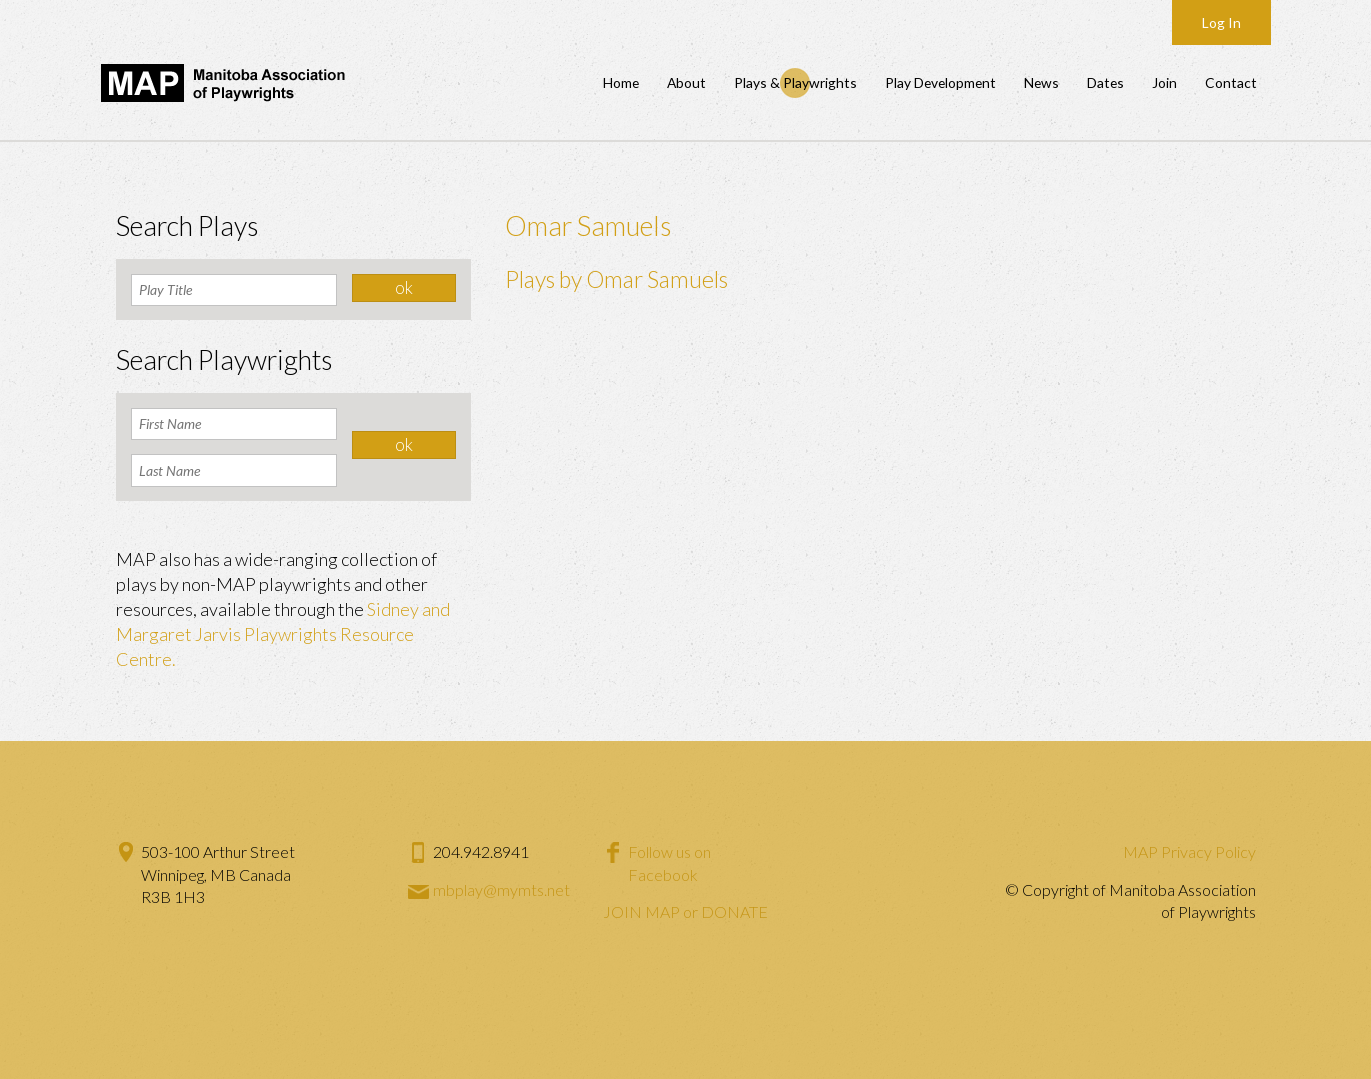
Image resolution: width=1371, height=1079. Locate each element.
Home (621, 82)
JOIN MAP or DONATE (685, 911)
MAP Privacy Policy (1189, 851)
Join (1164, 82)
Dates (1105, 82)
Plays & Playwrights (795, 82)
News (1041, 82)
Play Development (940, 82)
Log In (1221, 22)
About (686, 82)
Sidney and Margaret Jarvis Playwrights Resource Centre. (283, 634)
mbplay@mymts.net (501, 889)
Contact (1231, 82)
